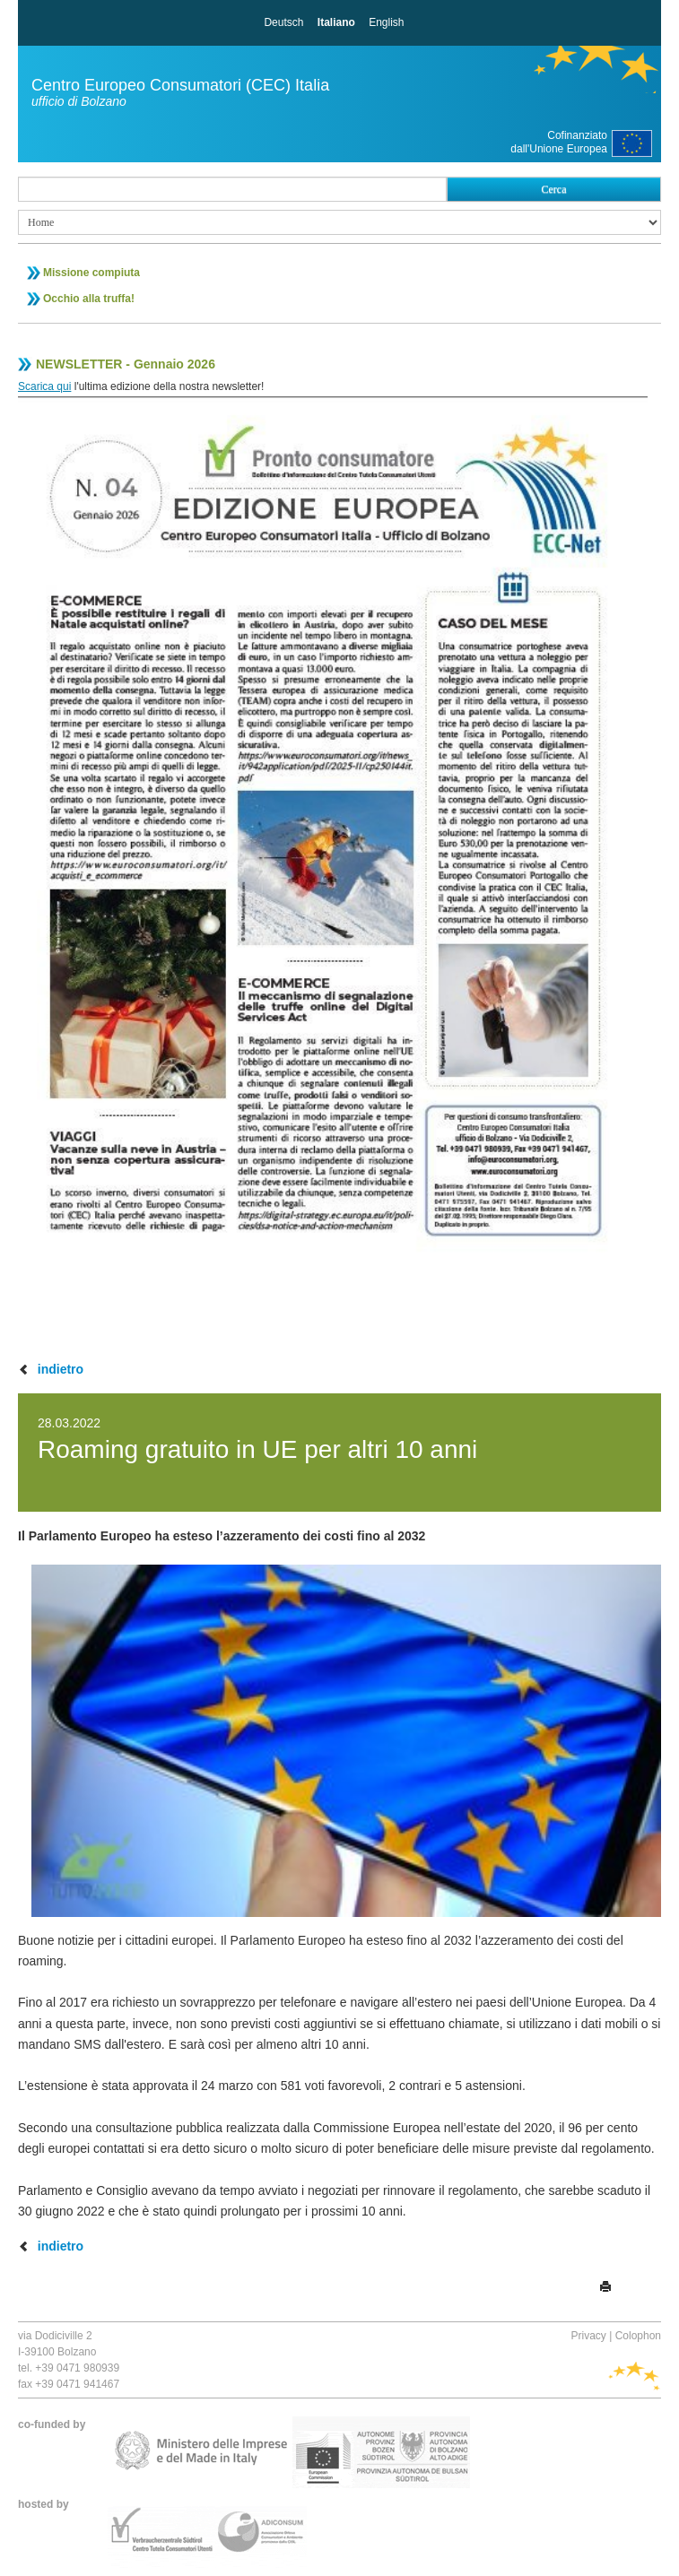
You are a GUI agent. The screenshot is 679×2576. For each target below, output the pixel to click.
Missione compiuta (91, 272)
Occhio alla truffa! (89, 298)
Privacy (587, 2335)
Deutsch (283, 22)
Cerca (554, 189)
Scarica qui (44, 386)
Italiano (336, 22)
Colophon (638, 2335)
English (386, 22)
